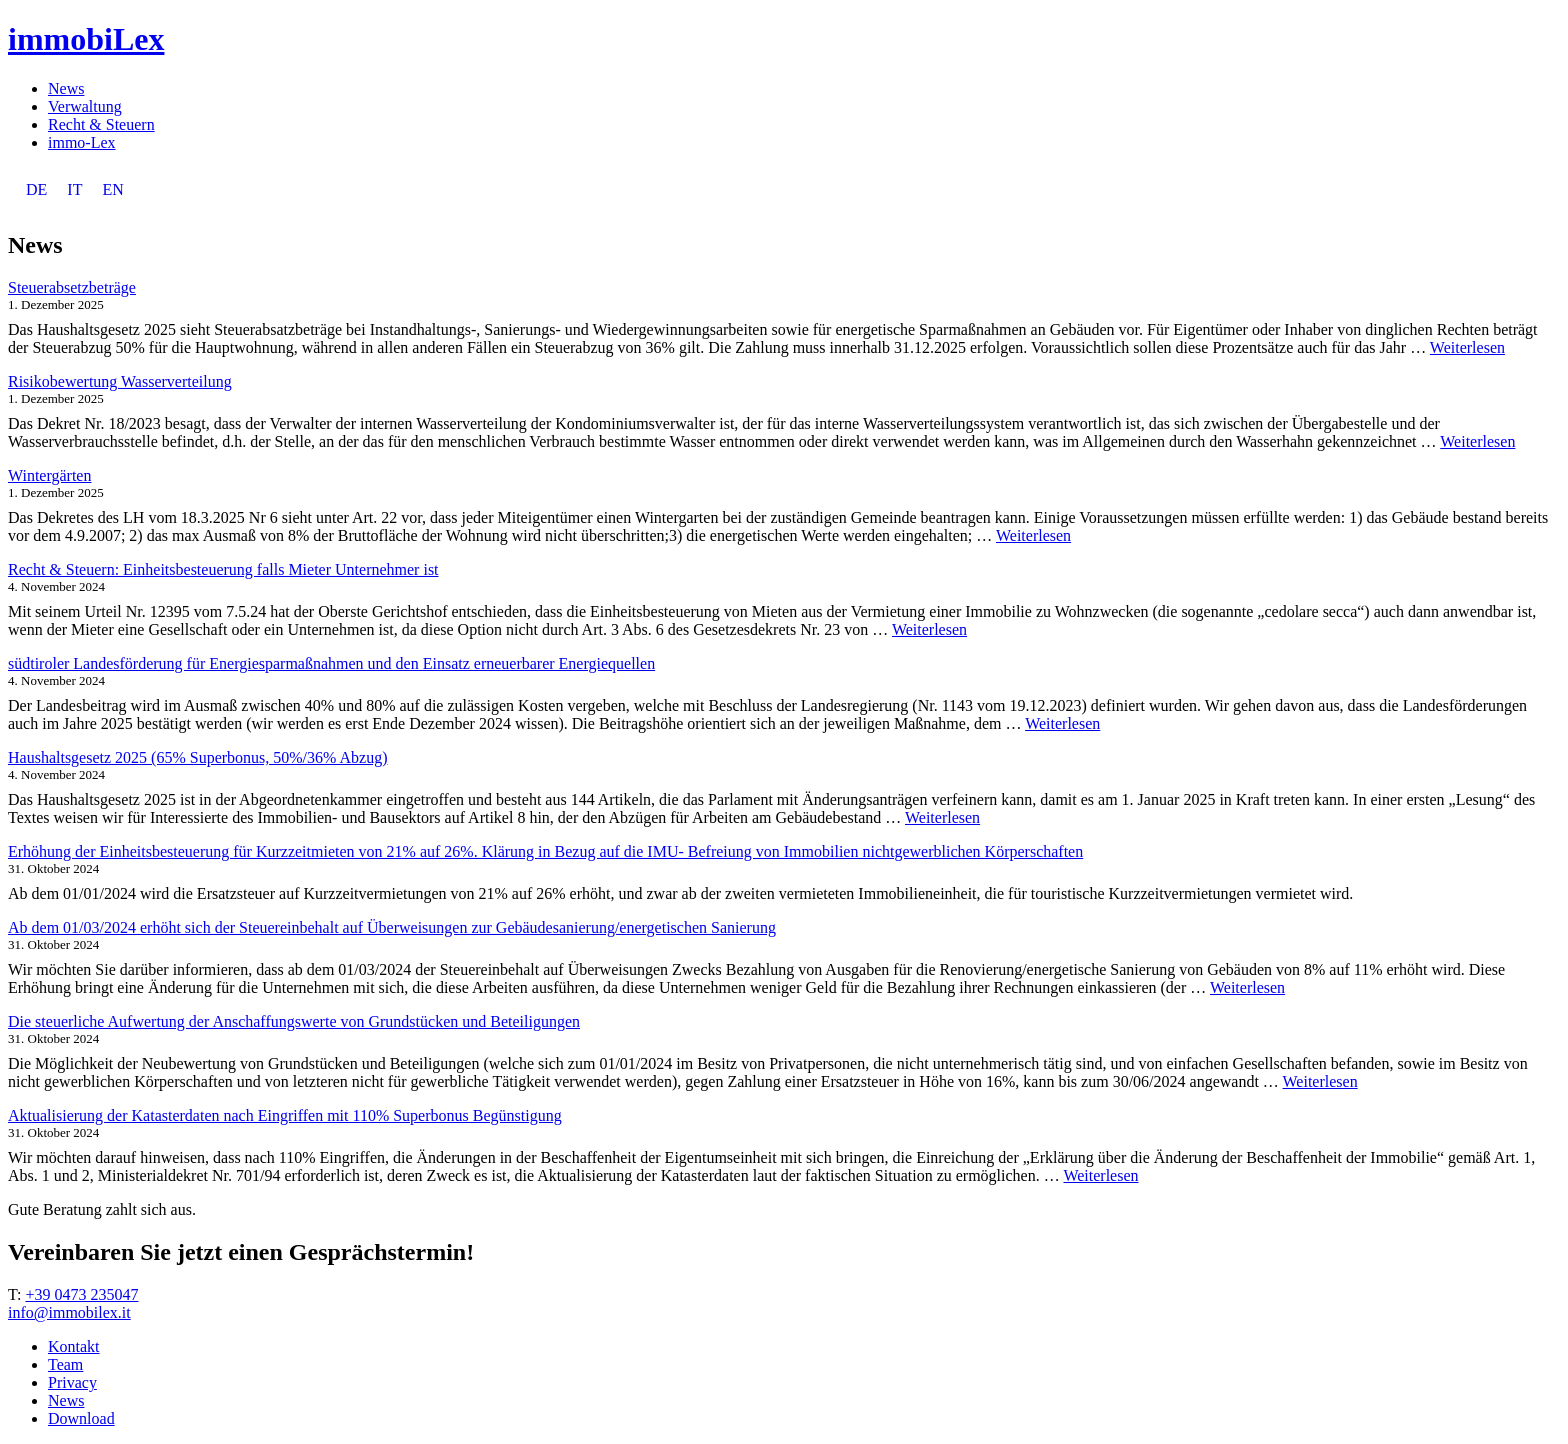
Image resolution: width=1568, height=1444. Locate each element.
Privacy (72, 1382)
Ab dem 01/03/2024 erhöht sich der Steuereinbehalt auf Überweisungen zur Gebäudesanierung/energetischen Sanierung (392, 927)
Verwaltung (85, 106)
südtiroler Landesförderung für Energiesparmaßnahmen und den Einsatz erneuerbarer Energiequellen (331, 663)
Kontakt (74, 1346)
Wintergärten (49, 475)
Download (81, 1418)
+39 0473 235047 (81, 1294)
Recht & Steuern (101, 124)
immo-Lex (82, 142)
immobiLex (86, 39)
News (66, 88)
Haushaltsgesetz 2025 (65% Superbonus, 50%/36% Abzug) (198, 757)
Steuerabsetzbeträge (72, 287)
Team (65, 1364)
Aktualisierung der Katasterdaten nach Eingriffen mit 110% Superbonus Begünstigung (285, 1115)
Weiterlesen (1467, 347)
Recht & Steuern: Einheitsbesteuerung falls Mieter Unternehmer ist (223, 569)
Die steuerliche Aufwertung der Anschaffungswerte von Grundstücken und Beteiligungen (294, 1021)
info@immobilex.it (69, 1312)
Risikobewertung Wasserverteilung (120, 381)
